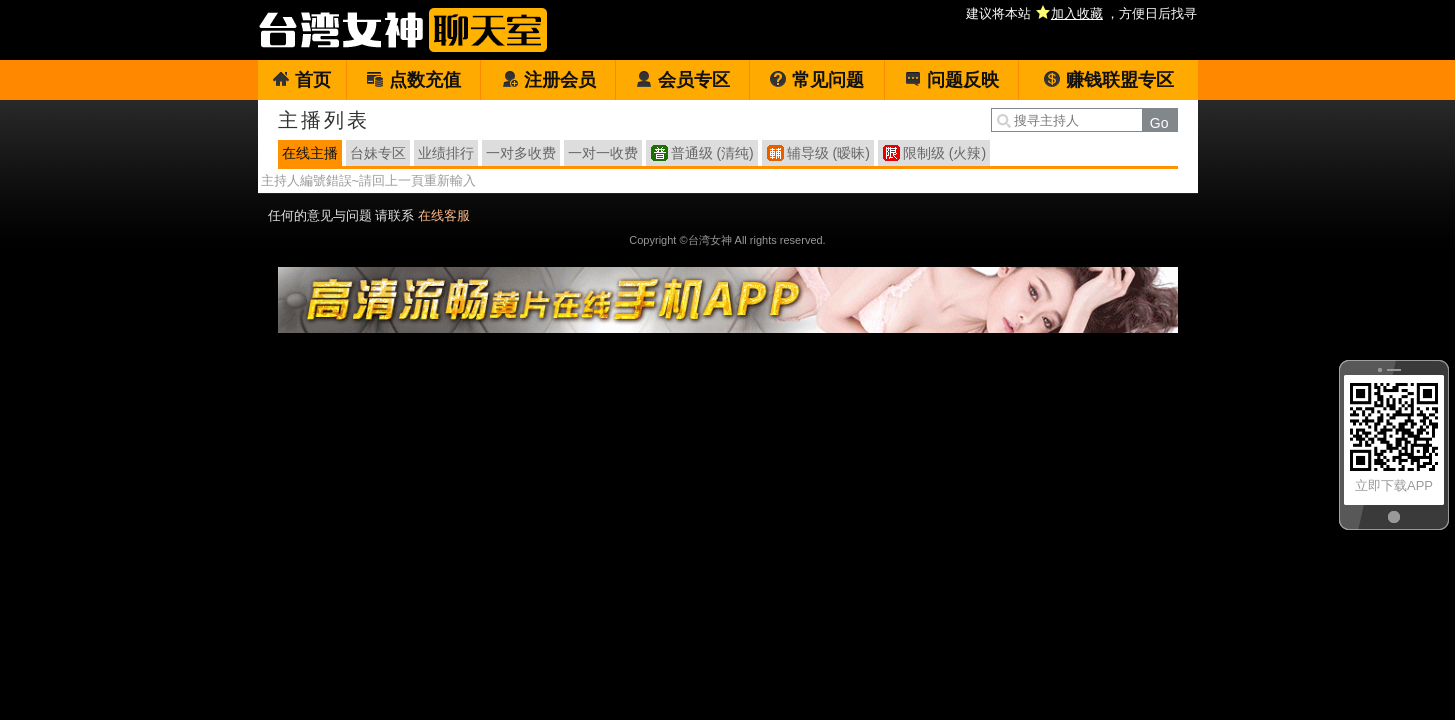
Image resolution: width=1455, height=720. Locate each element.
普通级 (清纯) (712, 153)
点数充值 (413, 80)
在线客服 (444, 215)
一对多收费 (521, 153)
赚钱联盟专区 (1108, 80)
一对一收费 (603, 153)
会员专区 (682, 80)
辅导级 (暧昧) (828, 153)
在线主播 (310, 153)
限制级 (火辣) (944, 153)
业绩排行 (446, 153)
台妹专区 (378, 153)
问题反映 (951, 80)
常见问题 (816, 80)
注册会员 (548, 80)
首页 (301, 80)
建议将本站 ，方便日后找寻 (1081, 13)
